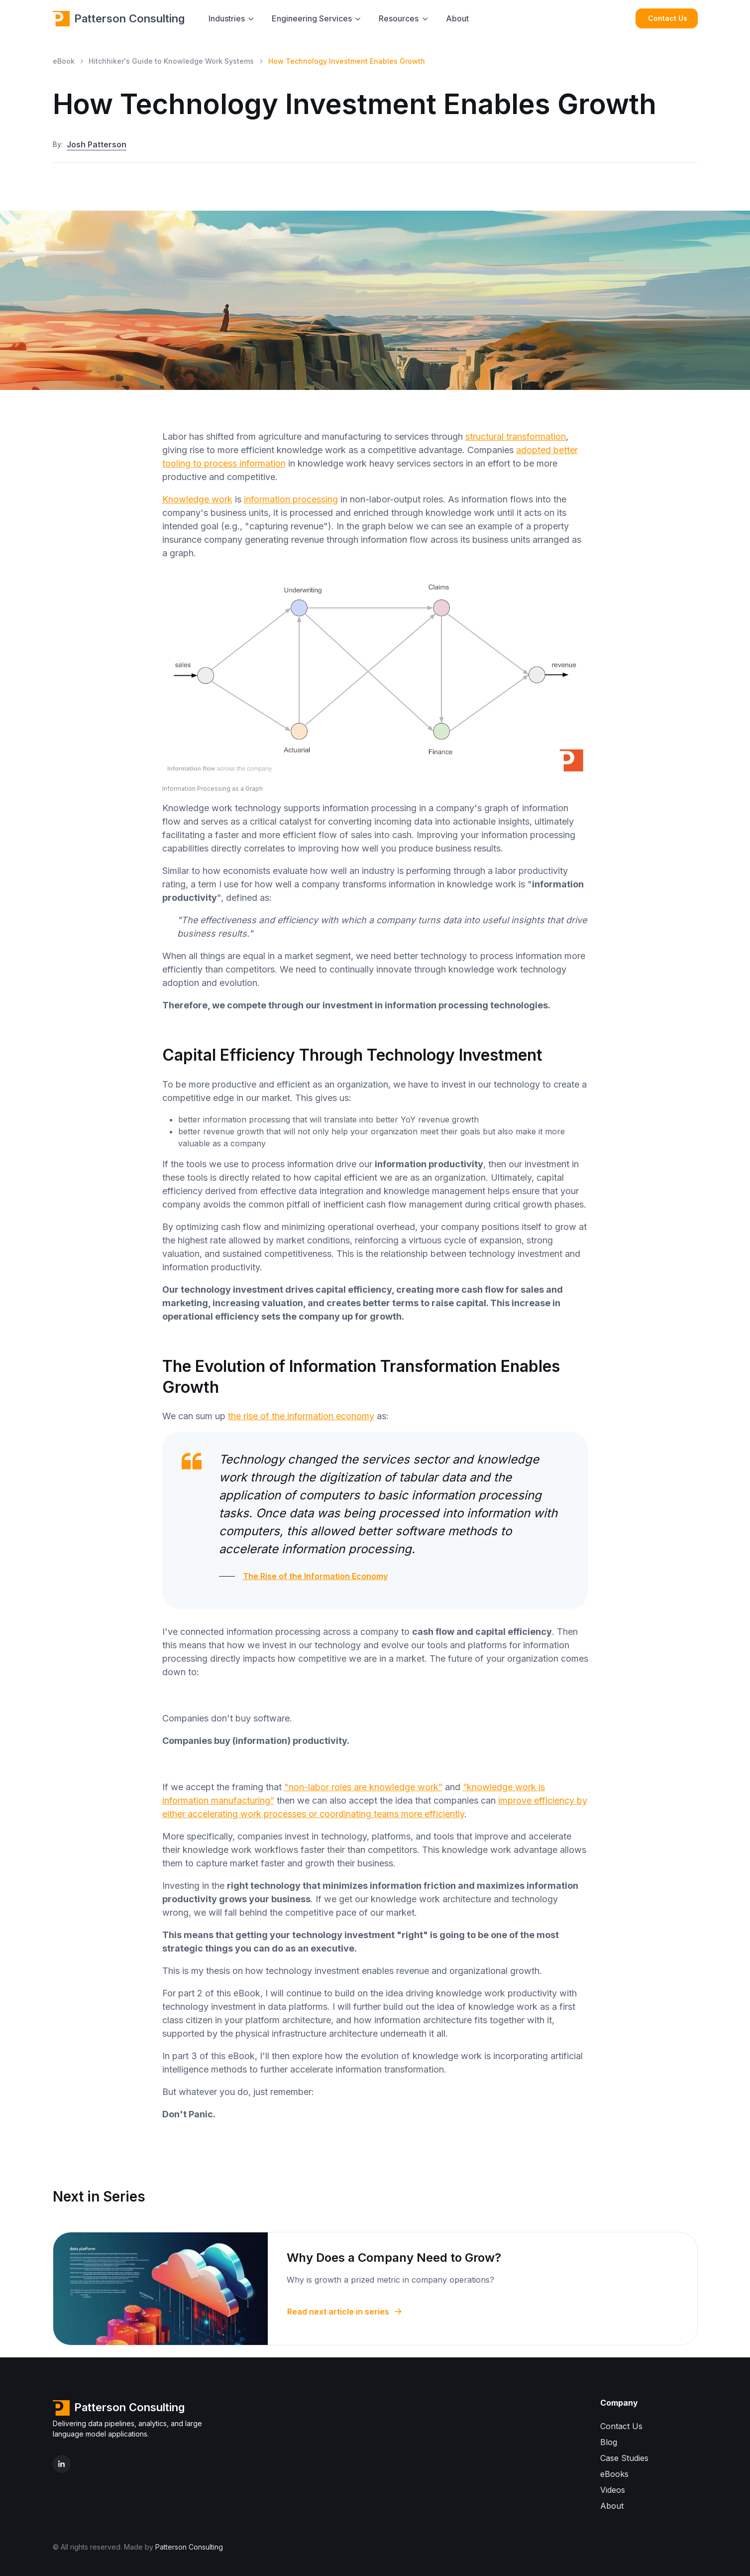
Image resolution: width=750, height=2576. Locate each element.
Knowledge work (197, 499)
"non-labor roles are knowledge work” (363, 1787)
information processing (291, 499)
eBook (64, 61)
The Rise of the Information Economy (315, 1576)
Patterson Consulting (119, 18)
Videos (612, 2490)
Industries (227, 18)
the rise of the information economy (301, 1416)
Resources (399, 18)
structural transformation (515, 436)
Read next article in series (345, 2312)
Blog (608, 2442)
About (457, 18)
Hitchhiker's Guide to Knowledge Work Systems (171, 61)
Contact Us (667, 18)
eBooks (614, 2474)
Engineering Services (312, 18)
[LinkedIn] (62, 2464)
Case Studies (624, 2458)
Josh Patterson (96, 144)
